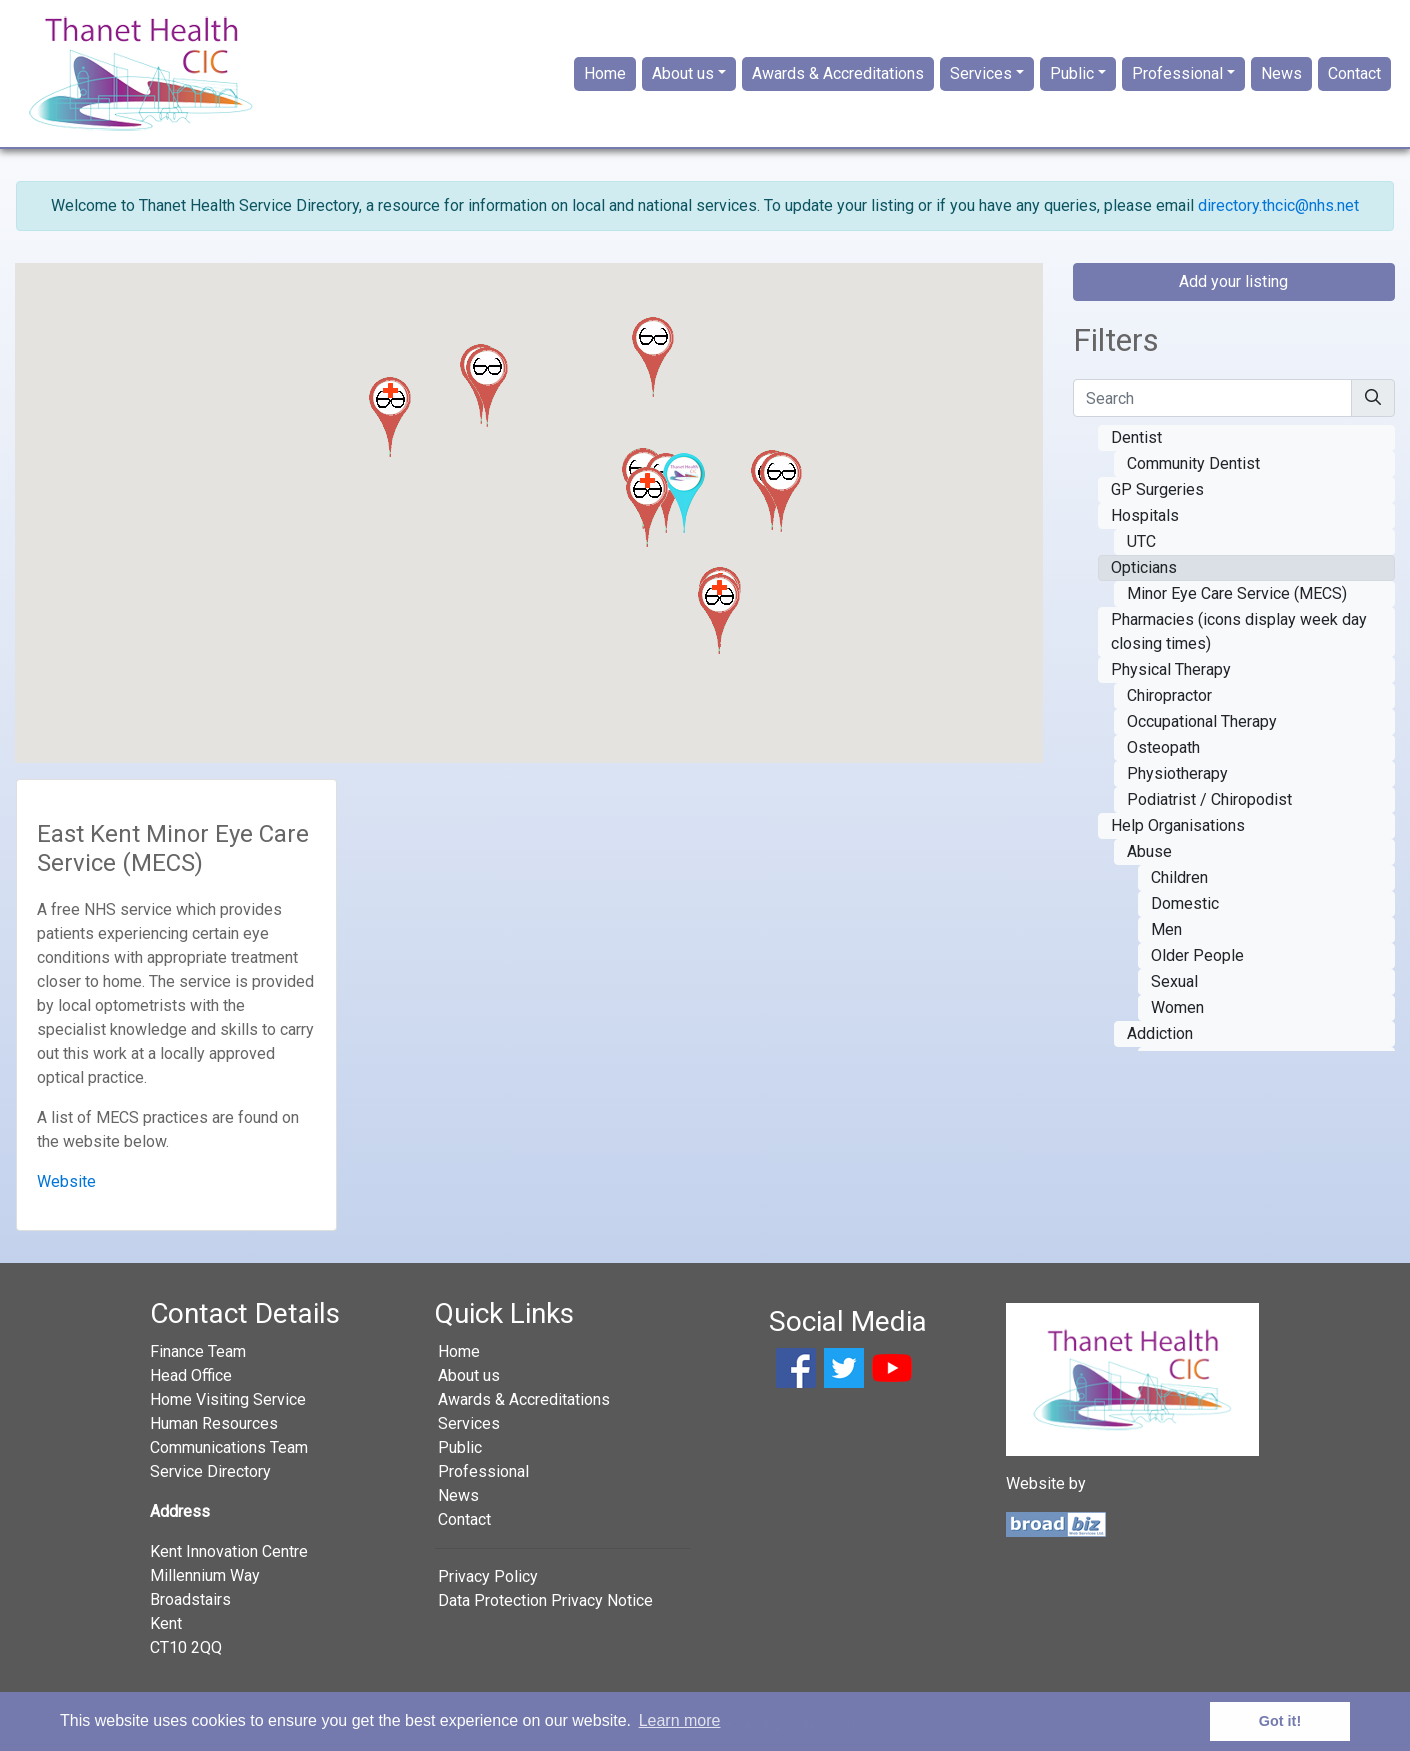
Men (1166, 929)
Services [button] (981, 73)
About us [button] (683, 73)
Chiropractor (1169, 695)
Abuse (1149, 851)
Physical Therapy (1171, 669)
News (1281, 73)
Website (66, 1181)
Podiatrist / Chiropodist (1209, 799)
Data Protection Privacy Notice (545, 1600)
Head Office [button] (191, 1375)
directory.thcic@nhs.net (1278, 205)
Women (1177, 1007)
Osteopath (1163, 747)
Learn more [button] (680, 1720)
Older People (1197, 955)
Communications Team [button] (229, 1447)
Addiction (1160, 1033)
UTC (1141, 541)
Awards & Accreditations (838, 73)
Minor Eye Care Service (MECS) (1237, 593)
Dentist (1136, 437)
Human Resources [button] (214, 1423)
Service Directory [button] (210, 1471)
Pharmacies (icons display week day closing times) (1239, 631)
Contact (1354, 73)
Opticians (1144, 567)
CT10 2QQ (186, 1647)
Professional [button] (1177, 73)
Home (605, 73)
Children (1179, 877)
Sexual (1174, 981)
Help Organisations (1178, 825)
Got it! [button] (1280, 1721)
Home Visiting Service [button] (228, 1399)
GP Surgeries (1157, 489)
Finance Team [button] (198, 1351)
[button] (653, 357)
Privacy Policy (488, 1576)
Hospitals (1145, 515)
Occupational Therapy (1202, 721)
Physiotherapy (1177, 773)
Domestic (1185, 903)
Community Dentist (1193, 463)
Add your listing (1233, 281)
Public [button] (1072, 73)
